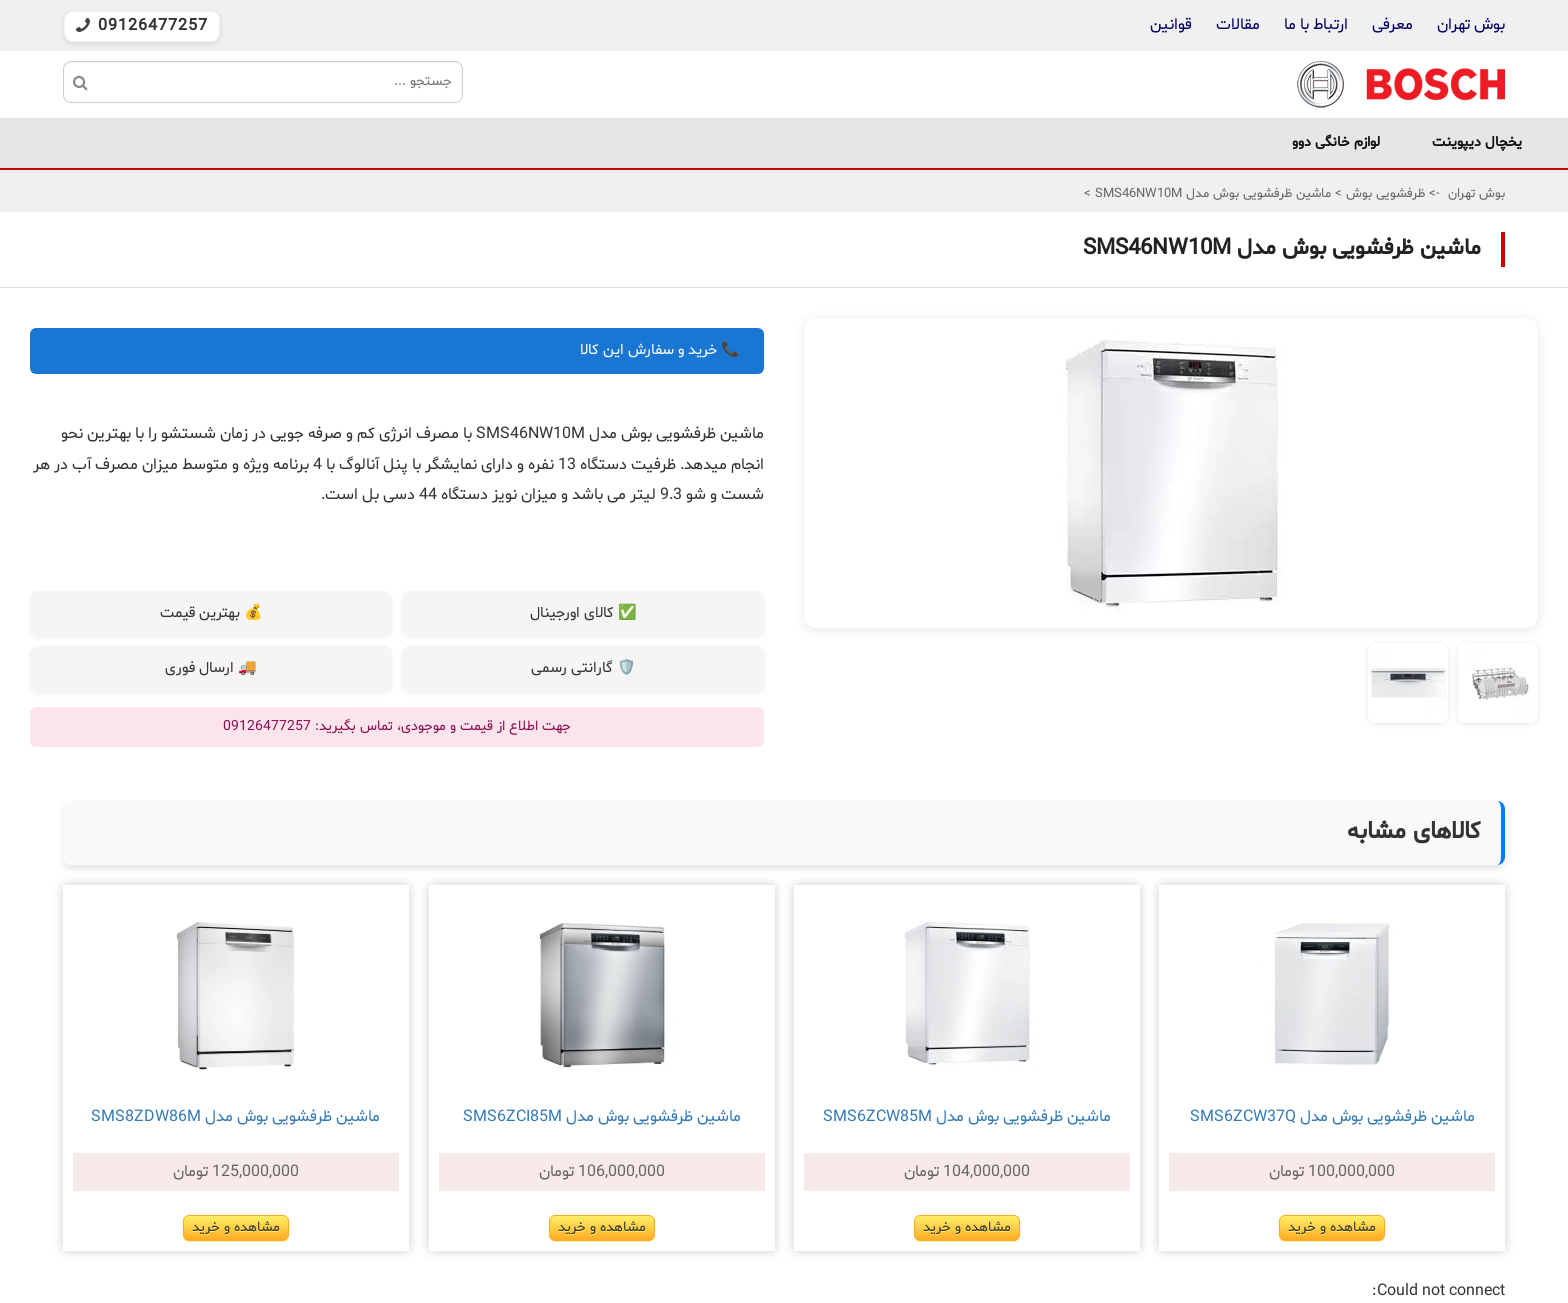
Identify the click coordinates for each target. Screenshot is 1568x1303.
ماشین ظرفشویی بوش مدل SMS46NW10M (1211, 194)
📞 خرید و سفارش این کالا (660, 350)
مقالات (1238, 25)
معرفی (1392, 25)
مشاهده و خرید (1332, 1227)
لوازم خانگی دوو (1336, 142)
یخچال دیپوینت (1477, 142)
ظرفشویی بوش (1383, 194)
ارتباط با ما (1314, 25)
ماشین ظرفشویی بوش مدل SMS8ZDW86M (235, 1117)
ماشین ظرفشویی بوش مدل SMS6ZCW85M (967, 1117)
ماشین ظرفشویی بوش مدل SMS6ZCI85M (602, 1117)
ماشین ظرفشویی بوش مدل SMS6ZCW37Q (1332, 1117)
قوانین (1171, 25)
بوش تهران (1471, 25)
